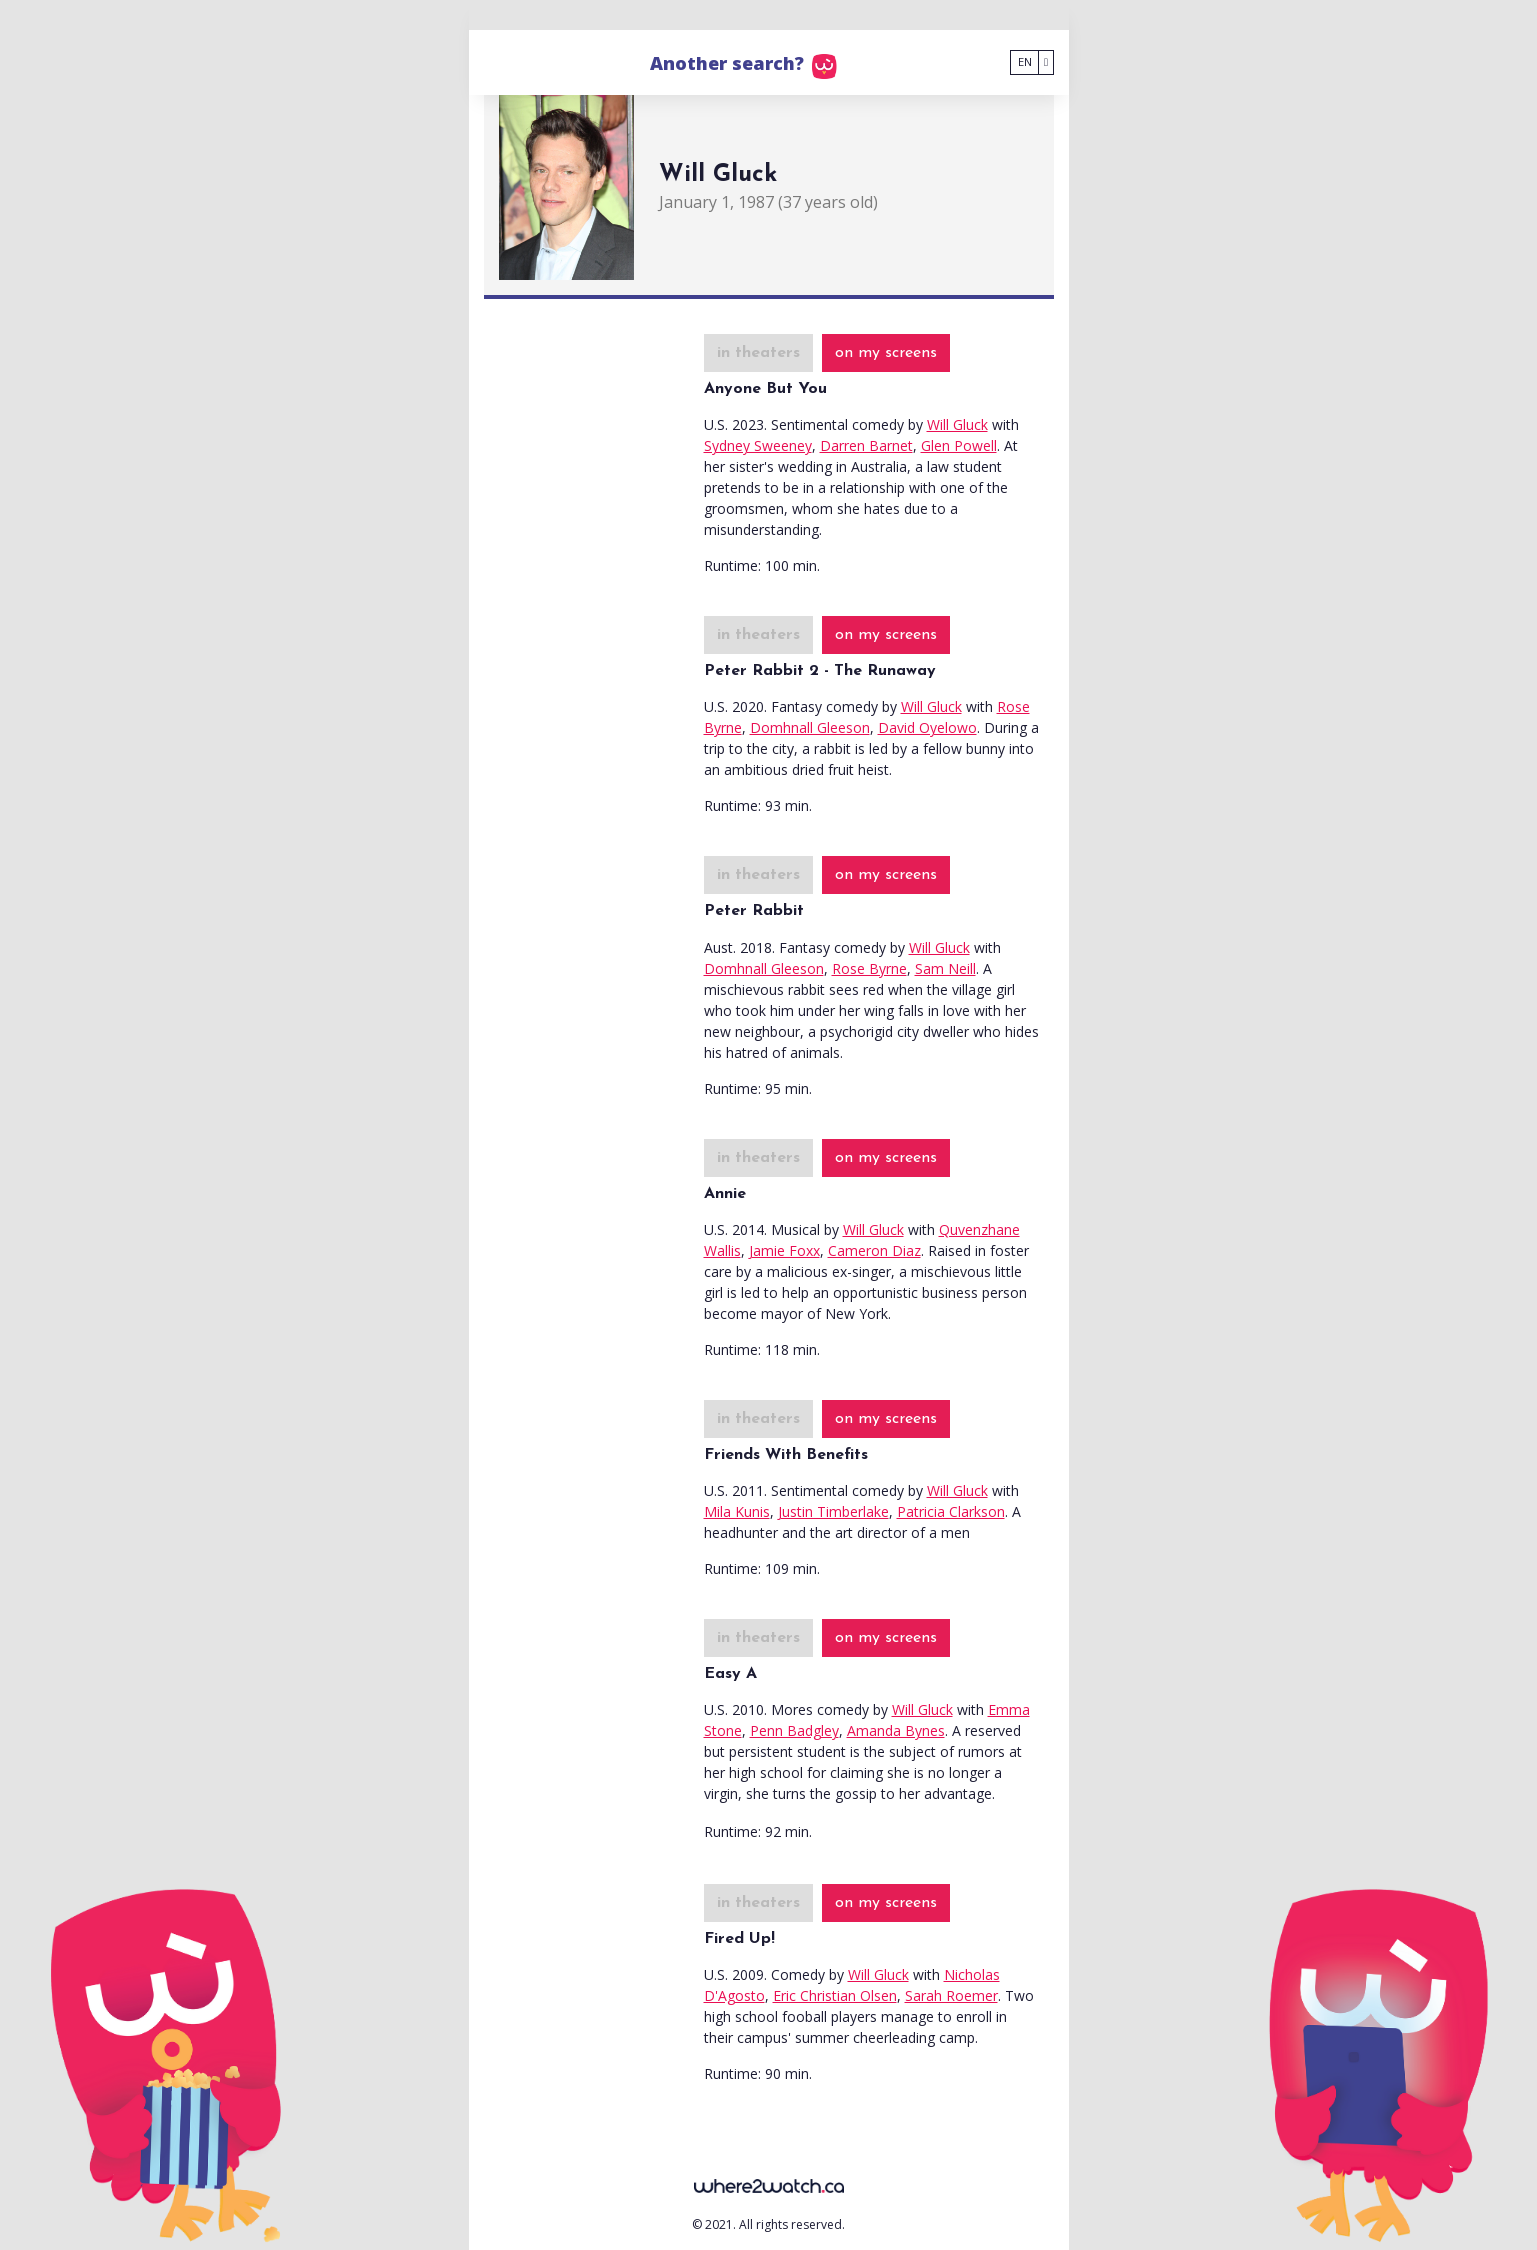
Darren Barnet (866, 445)
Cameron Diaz (874, 1250)
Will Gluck (957, 424)
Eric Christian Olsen (835, 1995)
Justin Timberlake (833, 1511)
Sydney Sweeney (758, 445)
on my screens (886, 353)
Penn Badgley (794, 1730)
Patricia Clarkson (951, 1511)
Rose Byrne (869, 968)
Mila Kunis (737, 1511)
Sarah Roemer (951, 1995)
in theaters (758, 353)
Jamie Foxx (784, 1250)
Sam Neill (945, 968)
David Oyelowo (927, 727)
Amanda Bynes (896, 1730)
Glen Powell (959, 445)
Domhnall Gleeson (810, 727)
